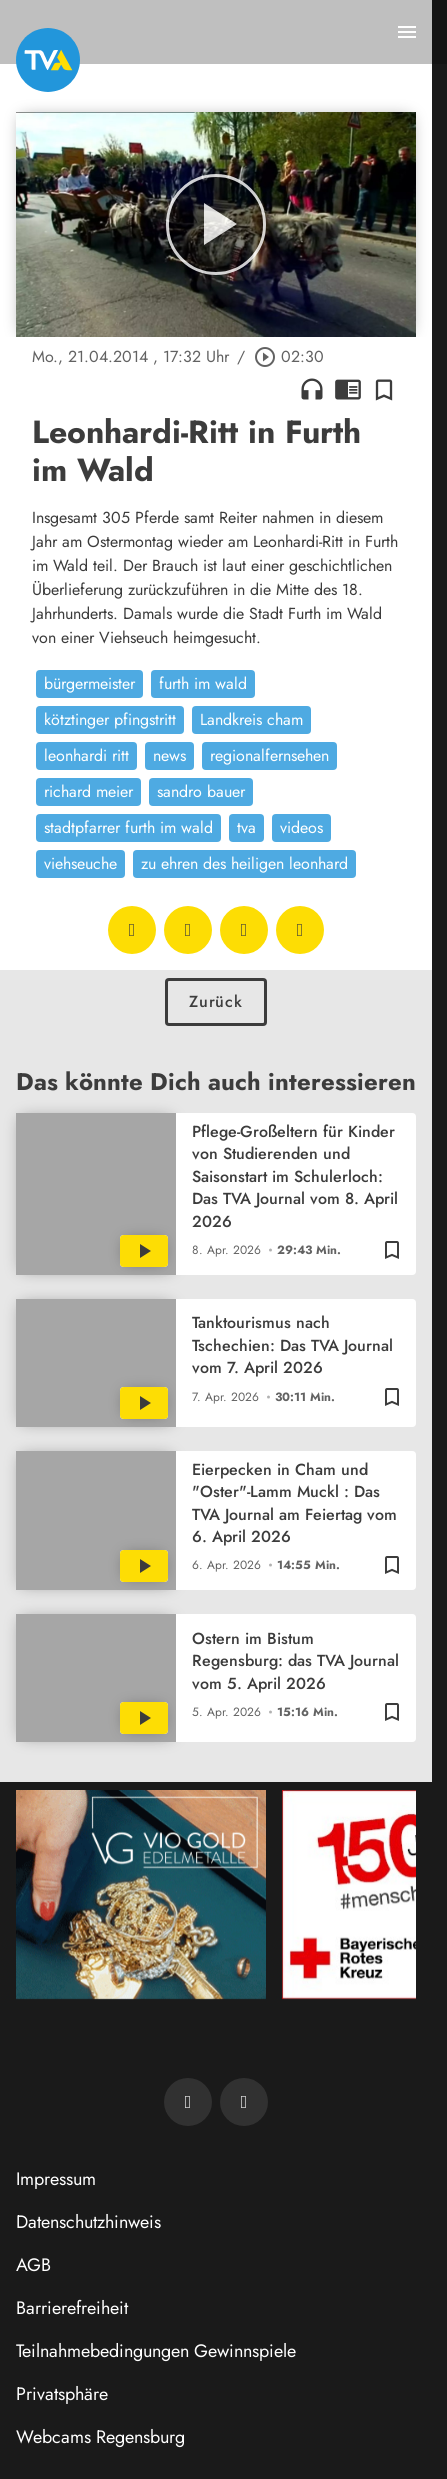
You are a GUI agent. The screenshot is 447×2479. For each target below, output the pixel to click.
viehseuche (80, 863)
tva (246, 827)
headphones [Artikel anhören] (312, 389)
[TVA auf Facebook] (188, 2102)
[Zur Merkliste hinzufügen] (384, 389)
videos (301, 827)
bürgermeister (89, 683)
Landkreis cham (251, 719)
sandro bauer (201, 791)
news (169, 755)
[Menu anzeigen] (407, 32)
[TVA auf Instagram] (244, 2102)
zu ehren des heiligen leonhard (244, 863)
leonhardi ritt (86, 755)
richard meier (88, 791)
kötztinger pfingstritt (110, 719)
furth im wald (203, 683)
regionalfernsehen (269, 755)
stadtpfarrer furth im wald (128, 827)
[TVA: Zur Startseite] (48, 60)
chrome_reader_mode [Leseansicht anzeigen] (348, 389)
